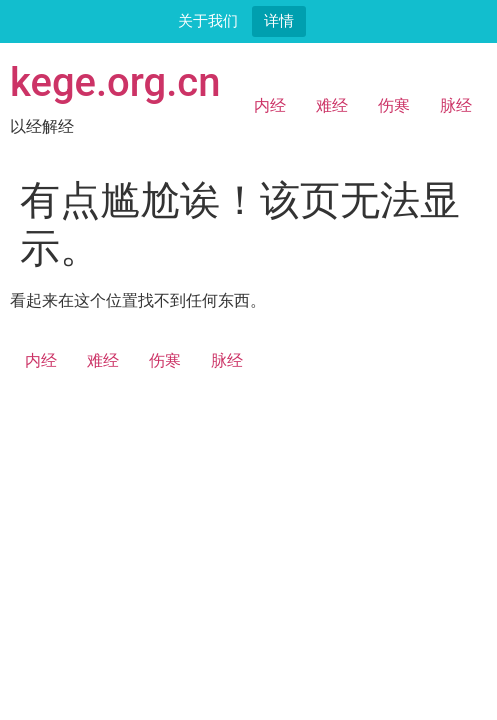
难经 (332, 105)
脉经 (456, 105)
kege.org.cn (115, 82)
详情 (279, 20)
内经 (270, 105)
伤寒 (394, 105)
